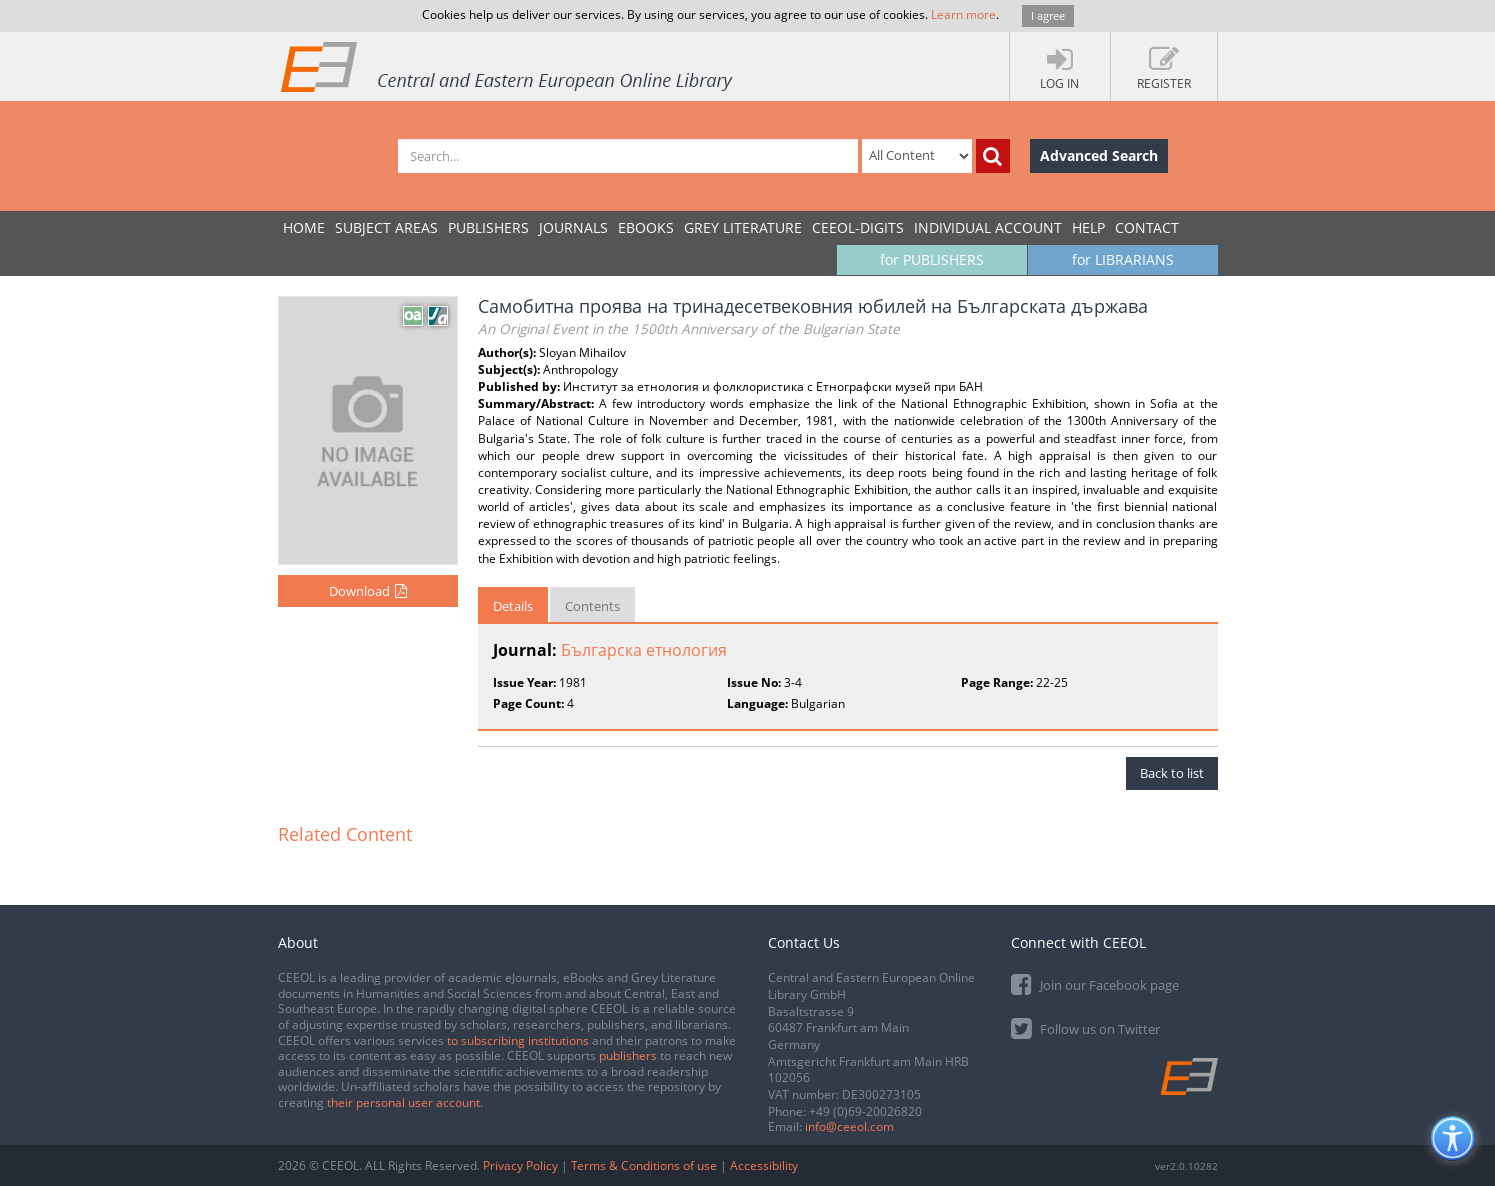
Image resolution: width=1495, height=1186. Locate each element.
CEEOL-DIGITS (858, 227)
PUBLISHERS (488, 227)
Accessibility (764, 1165)
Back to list (1172, 773)
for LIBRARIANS (1123, 259)
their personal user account (403, 1102)
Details (513, 606)
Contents (592, 606)
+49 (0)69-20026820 (865, 1111)
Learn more (963, 14)
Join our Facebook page (1095, 983)
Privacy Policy (520, 1165)
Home (304, 227)
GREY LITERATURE (743, 227)
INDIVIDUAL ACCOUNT (988, 227)
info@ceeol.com (849, 1126)
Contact (1147, 227)
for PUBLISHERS (932, 259)
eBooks (646, 227)
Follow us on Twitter (1085, 1027)
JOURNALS (573, 227)
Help (1088, 227)
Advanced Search (1099, 155)
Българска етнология (644, 650)
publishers (628, 1055)
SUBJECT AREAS (386, 227)
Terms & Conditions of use (644, 1165)
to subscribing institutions (518, 1040)
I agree (1048, 15)
